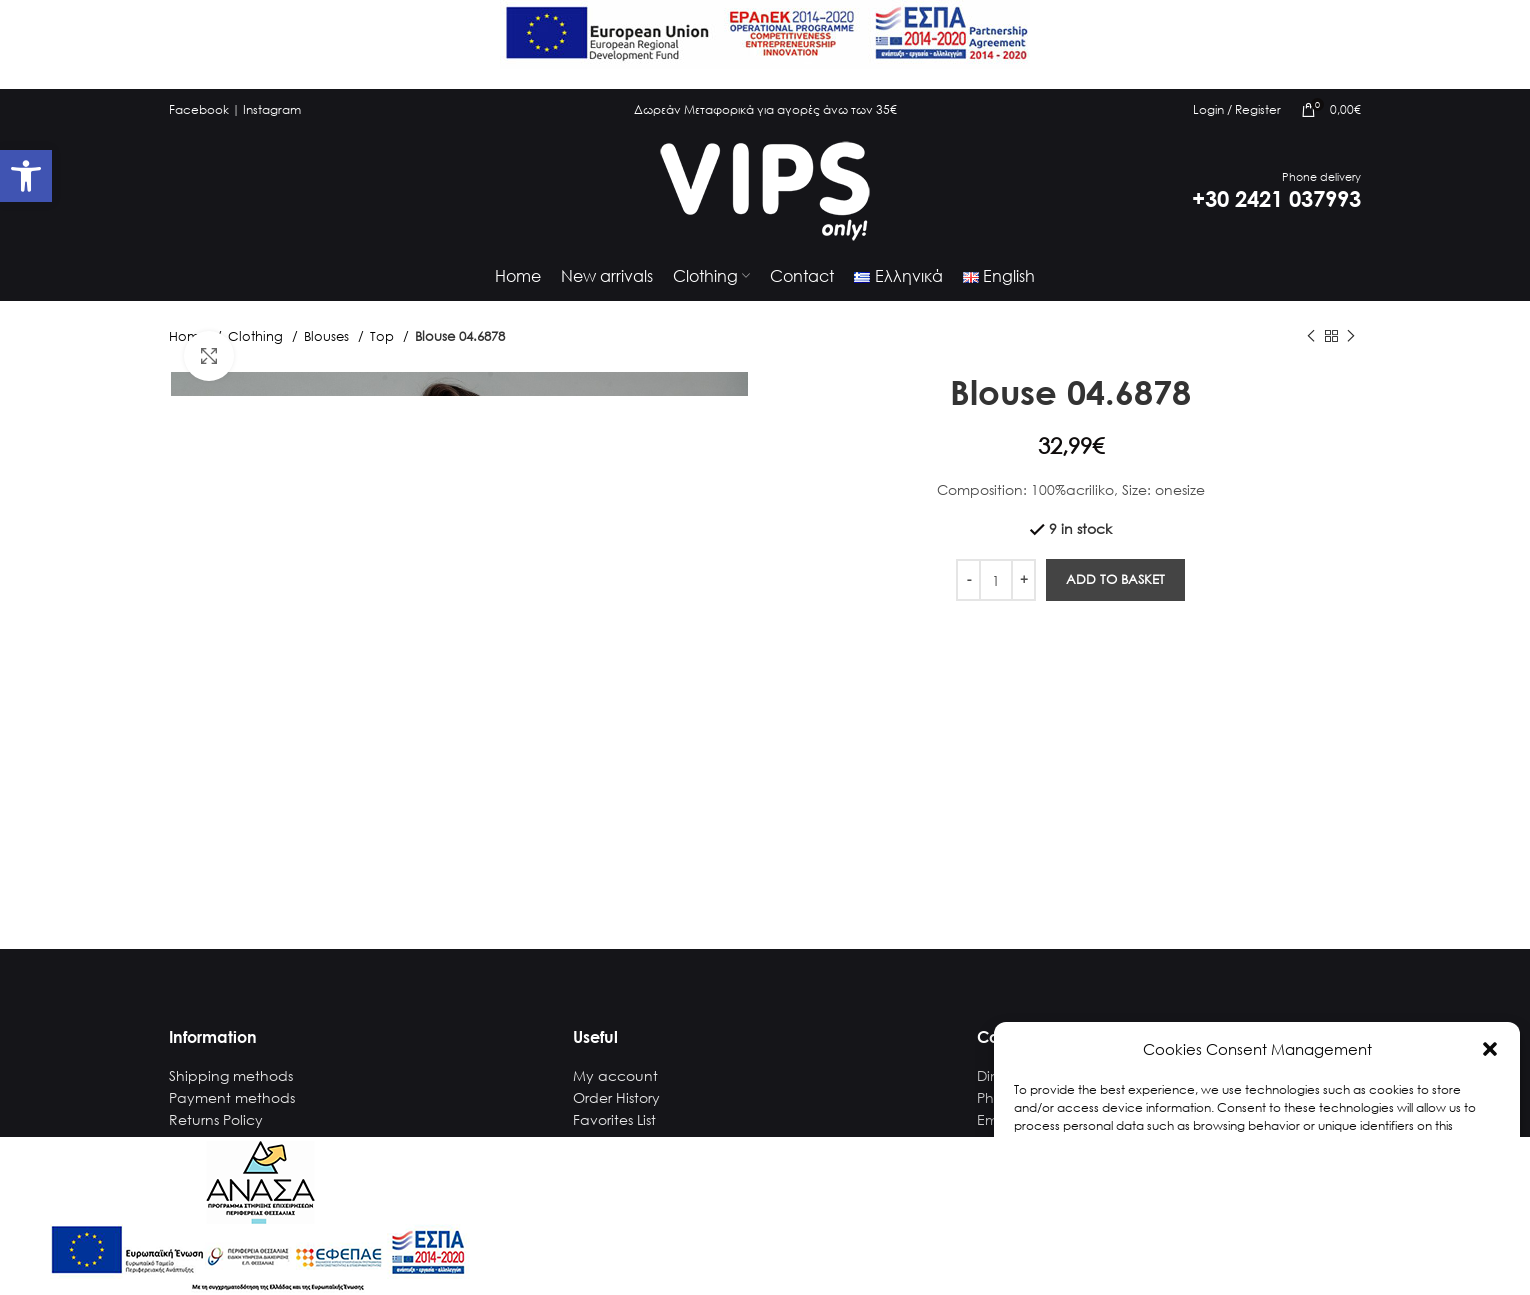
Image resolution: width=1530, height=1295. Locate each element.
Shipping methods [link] (231, 1075)
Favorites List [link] (614, 1119)
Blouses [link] (328, 336)
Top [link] (384, 336)
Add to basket (1115, 579)
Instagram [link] (272, 109)
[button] (1490, 1049)
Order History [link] (616, 1097)
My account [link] (615, 1075)
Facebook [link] (199, 109)
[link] (26, 176)
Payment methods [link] (232, 1097)
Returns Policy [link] (216, 1119)
